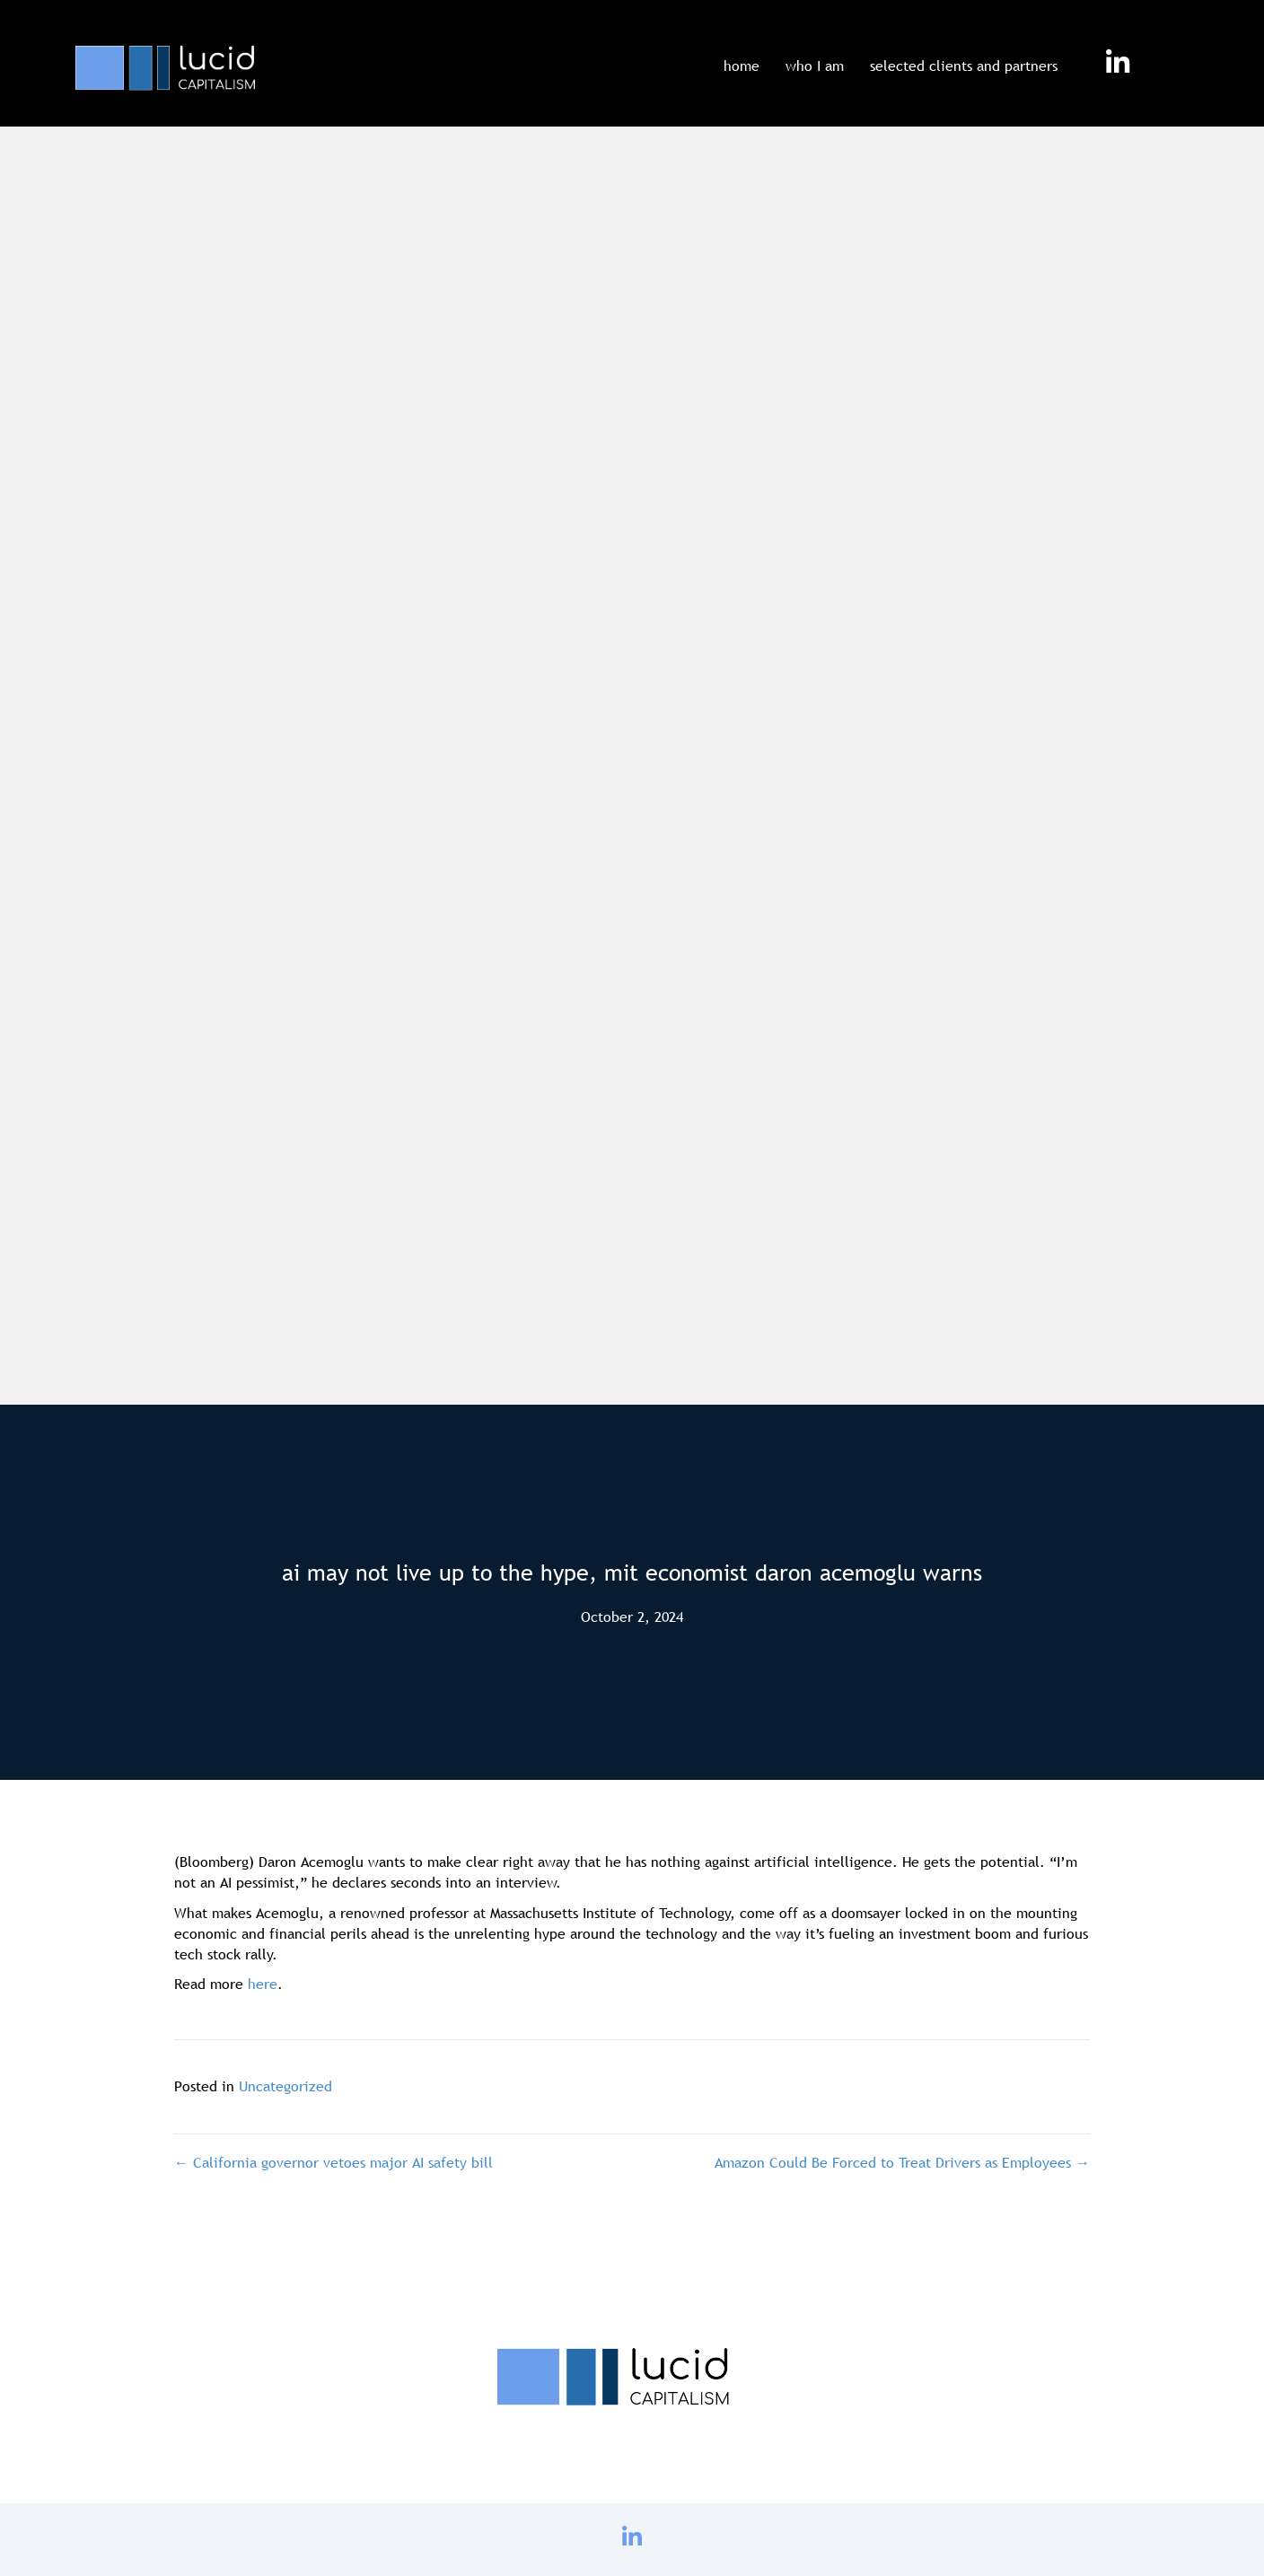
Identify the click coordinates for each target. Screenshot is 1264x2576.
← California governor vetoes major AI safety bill (333, 2162)
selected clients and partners (964, 65)
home (741, 65)
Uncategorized (285, 2086)
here (262, 1983)
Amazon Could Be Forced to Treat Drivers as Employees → (902, 2162)
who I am (815, 65)
